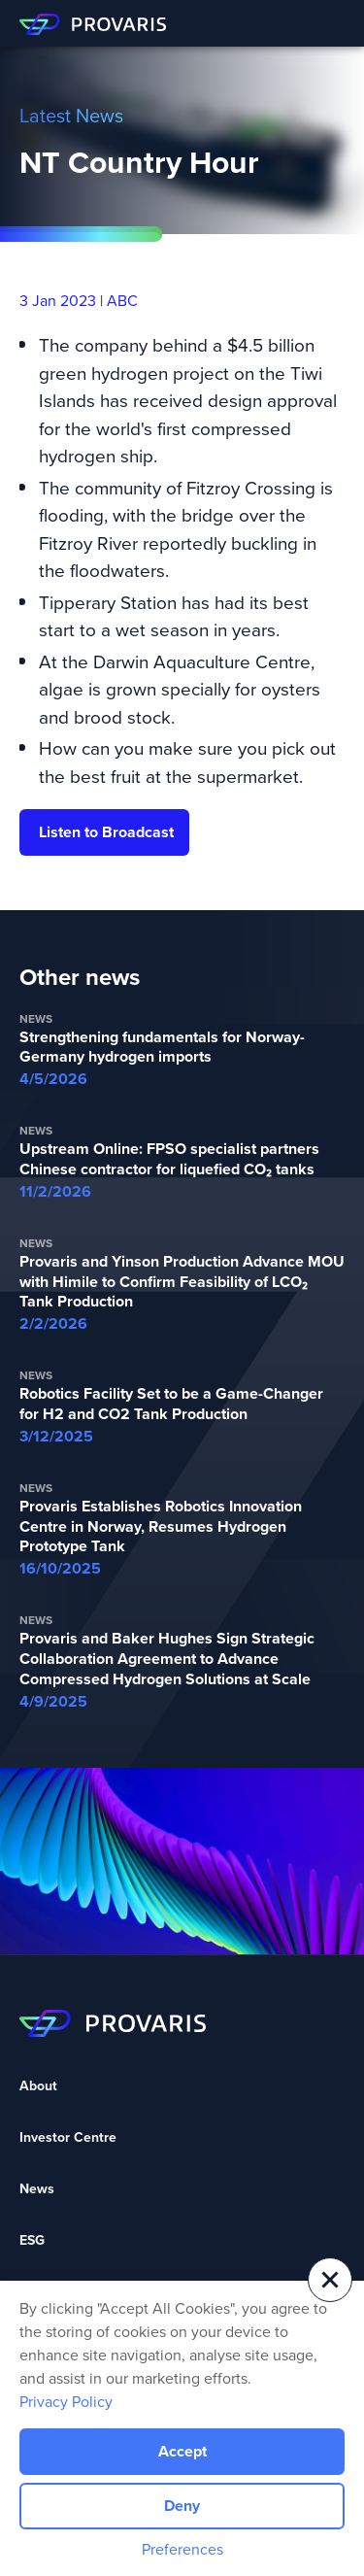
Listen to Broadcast (106, 832)
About (38, 2086)
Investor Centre (67, 2137)
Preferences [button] (182, 2548)
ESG (32, 2240)
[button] (330, 2279)
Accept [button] (182, 2451)
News (36, 2189)
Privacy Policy (66, 2401)
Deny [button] (182, 2505)
